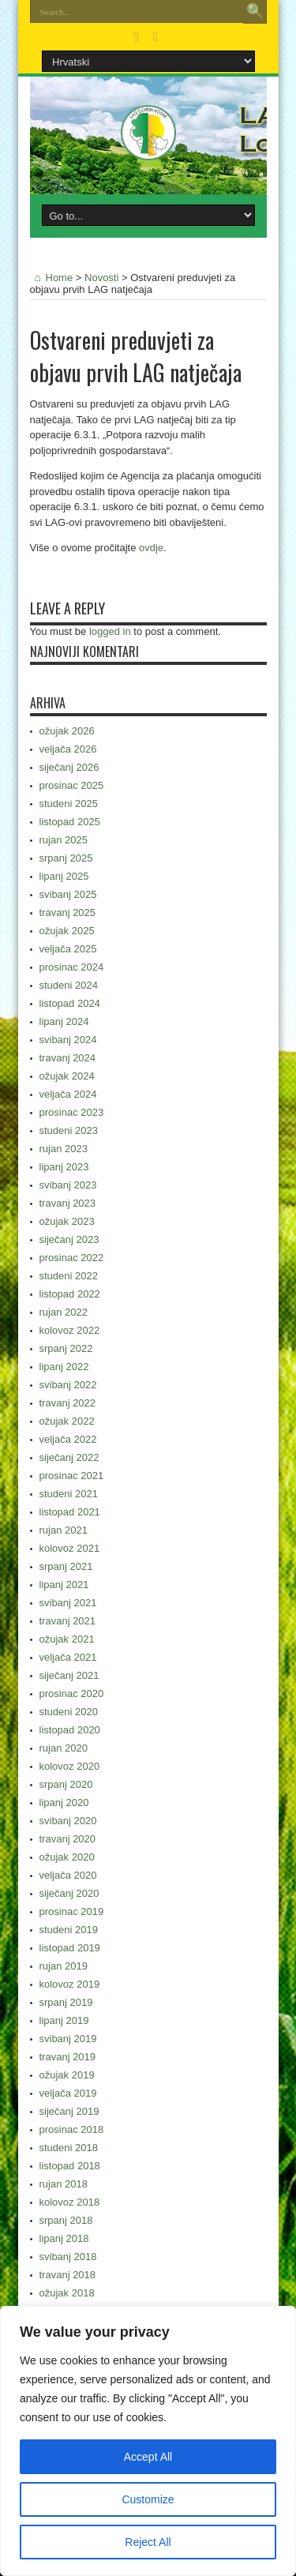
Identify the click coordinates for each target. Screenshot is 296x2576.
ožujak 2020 (67, 1857)
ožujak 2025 (67, 931)
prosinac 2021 (71, 1475)
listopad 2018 (69, 2166)
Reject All (147, 2542)
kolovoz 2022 (69, 1330)
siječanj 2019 (69, 2111)
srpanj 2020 (66, 1784)
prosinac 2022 (71, 1258)
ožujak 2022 (67, 1421)
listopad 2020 (69, 1730)
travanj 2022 (67, 1403)
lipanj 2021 (64, 1584)
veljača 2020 (68, 1875)
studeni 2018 (68, 2148)
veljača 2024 (68, 1094)
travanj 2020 (67, 1839)
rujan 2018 (63, 2184)
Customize (148, 2499)
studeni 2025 (68, 803)
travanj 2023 (67, 1203)
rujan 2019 (63, 1966)
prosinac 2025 (71, 785)
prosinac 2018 (71, 2129)
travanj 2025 (67, 912)
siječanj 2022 (69, 1457)
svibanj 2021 (68, 1603)
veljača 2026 (68, 749)
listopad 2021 (69, 1512)
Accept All (148, 2456)
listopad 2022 (69, 1294)
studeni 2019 (68, 1930)
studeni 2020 (68, 1712)
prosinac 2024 (71, 967)
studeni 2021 (68, 1494)
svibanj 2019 (68, 2039)
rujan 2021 (63, 1530)
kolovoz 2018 (69, 2202)
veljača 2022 (68, 1439)
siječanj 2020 (69, 1893)
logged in (110, 631)
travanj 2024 (67, 1058)
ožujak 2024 (67, 1076)
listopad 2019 (69, 1948)
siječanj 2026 (69, 767)
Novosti (101, 278)
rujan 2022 (63, 1312)
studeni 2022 (68, 1276)
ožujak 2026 (67, 731)
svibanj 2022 (68, 1385)
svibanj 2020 (68, 1821)
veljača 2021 (68, 1657)
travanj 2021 (67, 1621)
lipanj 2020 (64, 1802)
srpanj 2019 (66, 2002)
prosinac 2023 (71, 1112)
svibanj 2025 (68, 894)
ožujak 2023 (67, 1221)
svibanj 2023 (68, 1185)
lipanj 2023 (64, 1167)
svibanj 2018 (68, 2256)
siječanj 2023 (69, 1239)
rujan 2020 (63, 1748)
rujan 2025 (63, 840)
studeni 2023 (68, 1130)
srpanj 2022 (66, 1348)
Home (51, 278)
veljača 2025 (68, 949)
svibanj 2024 (68, 1040)
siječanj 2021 (69, 1675)
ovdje (151, 548)
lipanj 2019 (64, 2020)
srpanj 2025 (66, 858)
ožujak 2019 (67, 2075)
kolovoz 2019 (69, 1984)
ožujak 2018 (67, 2293)
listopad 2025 (69, 822)
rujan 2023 (63, 1149)
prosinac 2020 (71, 1693)
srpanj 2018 (66, 2220)
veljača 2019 (68, 2093)
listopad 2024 (69, 1003)
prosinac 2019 (71, 1911)
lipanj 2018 (64, 2238)
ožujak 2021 (67, 1639)
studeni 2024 (68, 985)
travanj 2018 (67, 2275)
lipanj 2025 (64, 876)
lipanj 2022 (64, 1366)
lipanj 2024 (64, 1021)
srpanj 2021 (66, 1566)
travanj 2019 (67, 2057)
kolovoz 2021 (69, 1548)
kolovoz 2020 (69, 1766)
